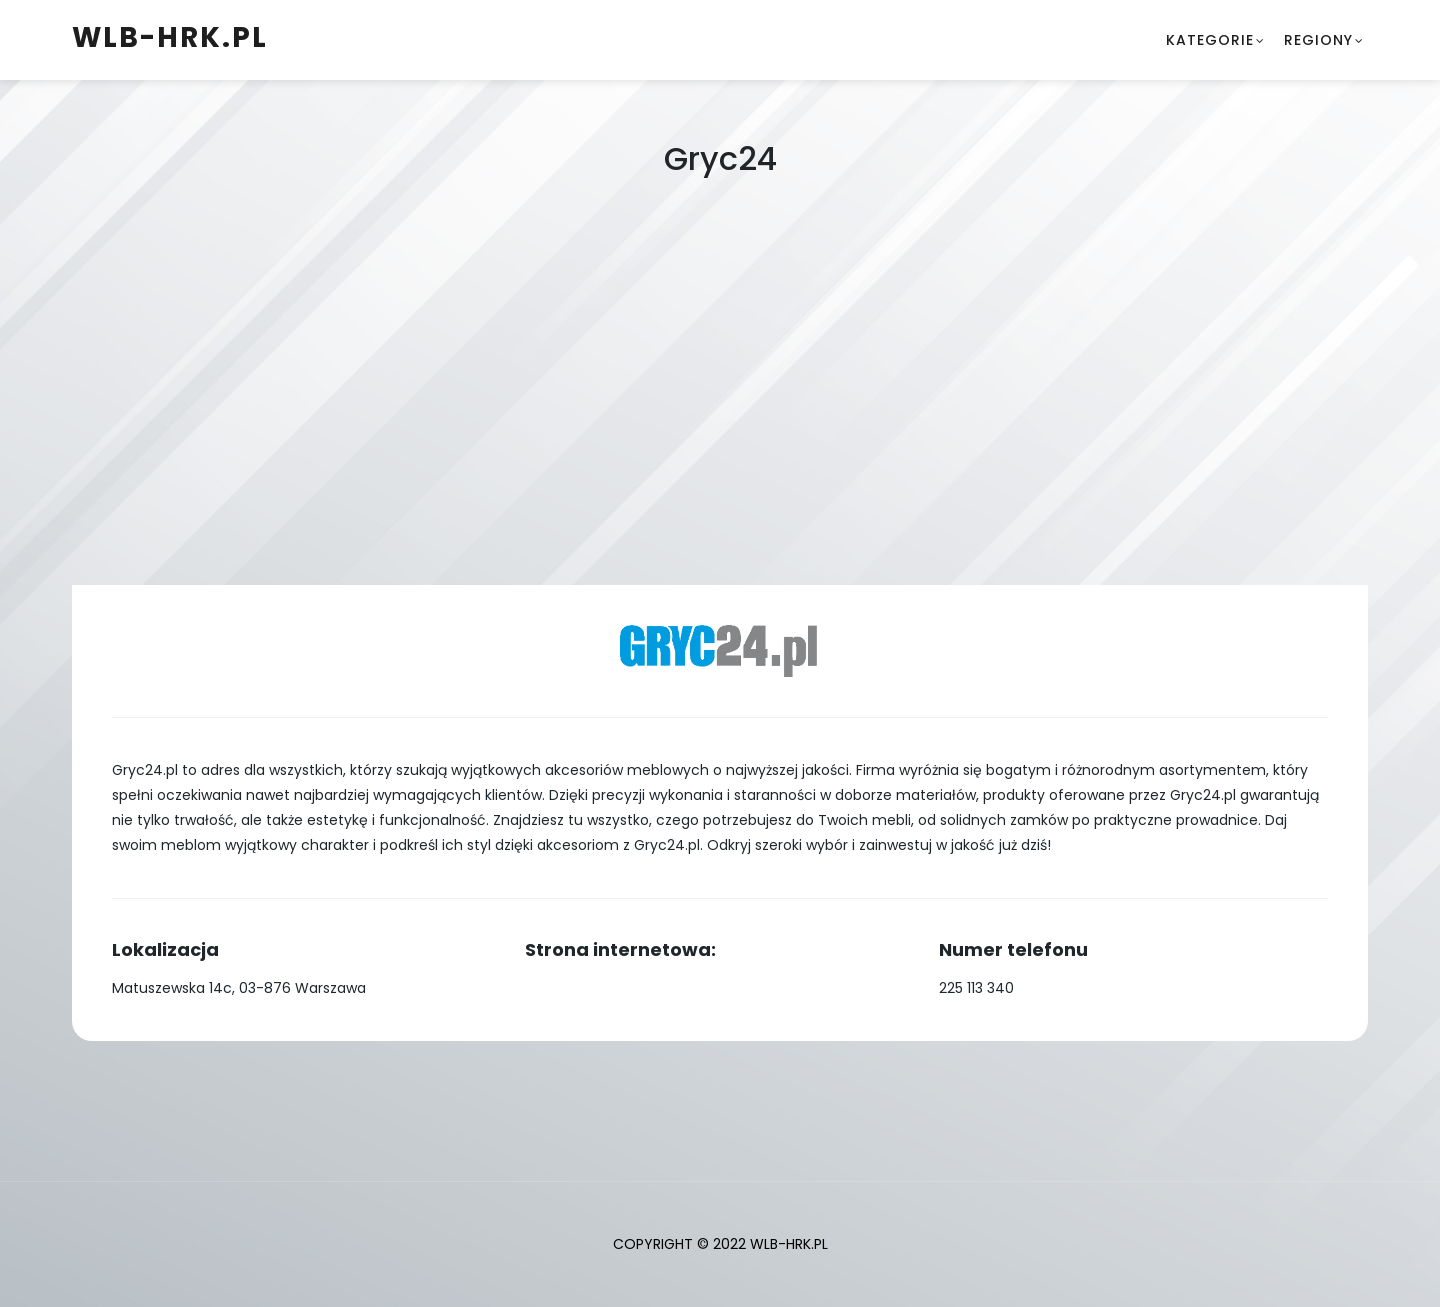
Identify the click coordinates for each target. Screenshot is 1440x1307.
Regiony (1318, 40)
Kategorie (1210, 40)
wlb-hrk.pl (170, 37)
